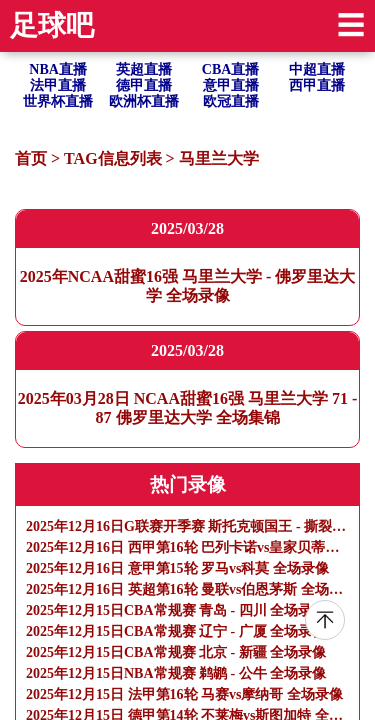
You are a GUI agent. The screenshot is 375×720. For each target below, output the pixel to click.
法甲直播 (58, 85)
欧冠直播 (231, 101)
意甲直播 (231, 85)
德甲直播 (144, 85)
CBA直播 (231, 69)
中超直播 (317, 69)
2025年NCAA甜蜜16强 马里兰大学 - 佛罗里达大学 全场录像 (188, 285)
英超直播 (144, 69)
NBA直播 (58, 69)
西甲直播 (317, 85)
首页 (31, 158)
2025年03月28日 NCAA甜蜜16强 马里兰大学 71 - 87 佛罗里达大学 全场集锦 (188, 407)
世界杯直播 (58, 101)
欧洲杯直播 (144, 101)
